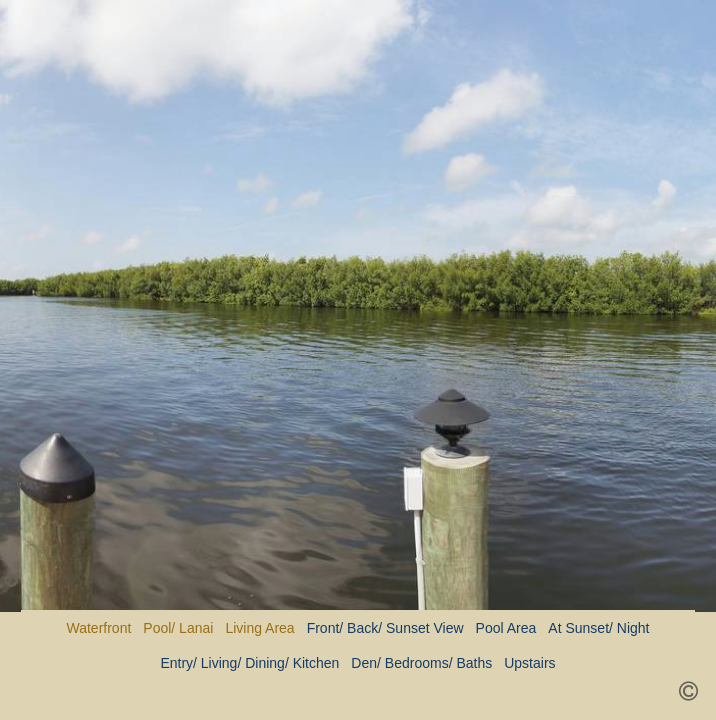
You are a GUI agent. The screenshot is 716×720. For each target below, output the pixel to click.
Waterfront (98, 628)
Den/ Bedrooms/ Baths (421, 663)
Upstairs (529, 663)
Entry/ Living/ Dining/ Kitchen (249, 663)
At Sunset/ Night (598, 628)
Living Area (259, 628)
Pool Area (506, 628)
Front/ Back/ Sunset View (385, 628)
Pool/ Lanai (178, 628)
